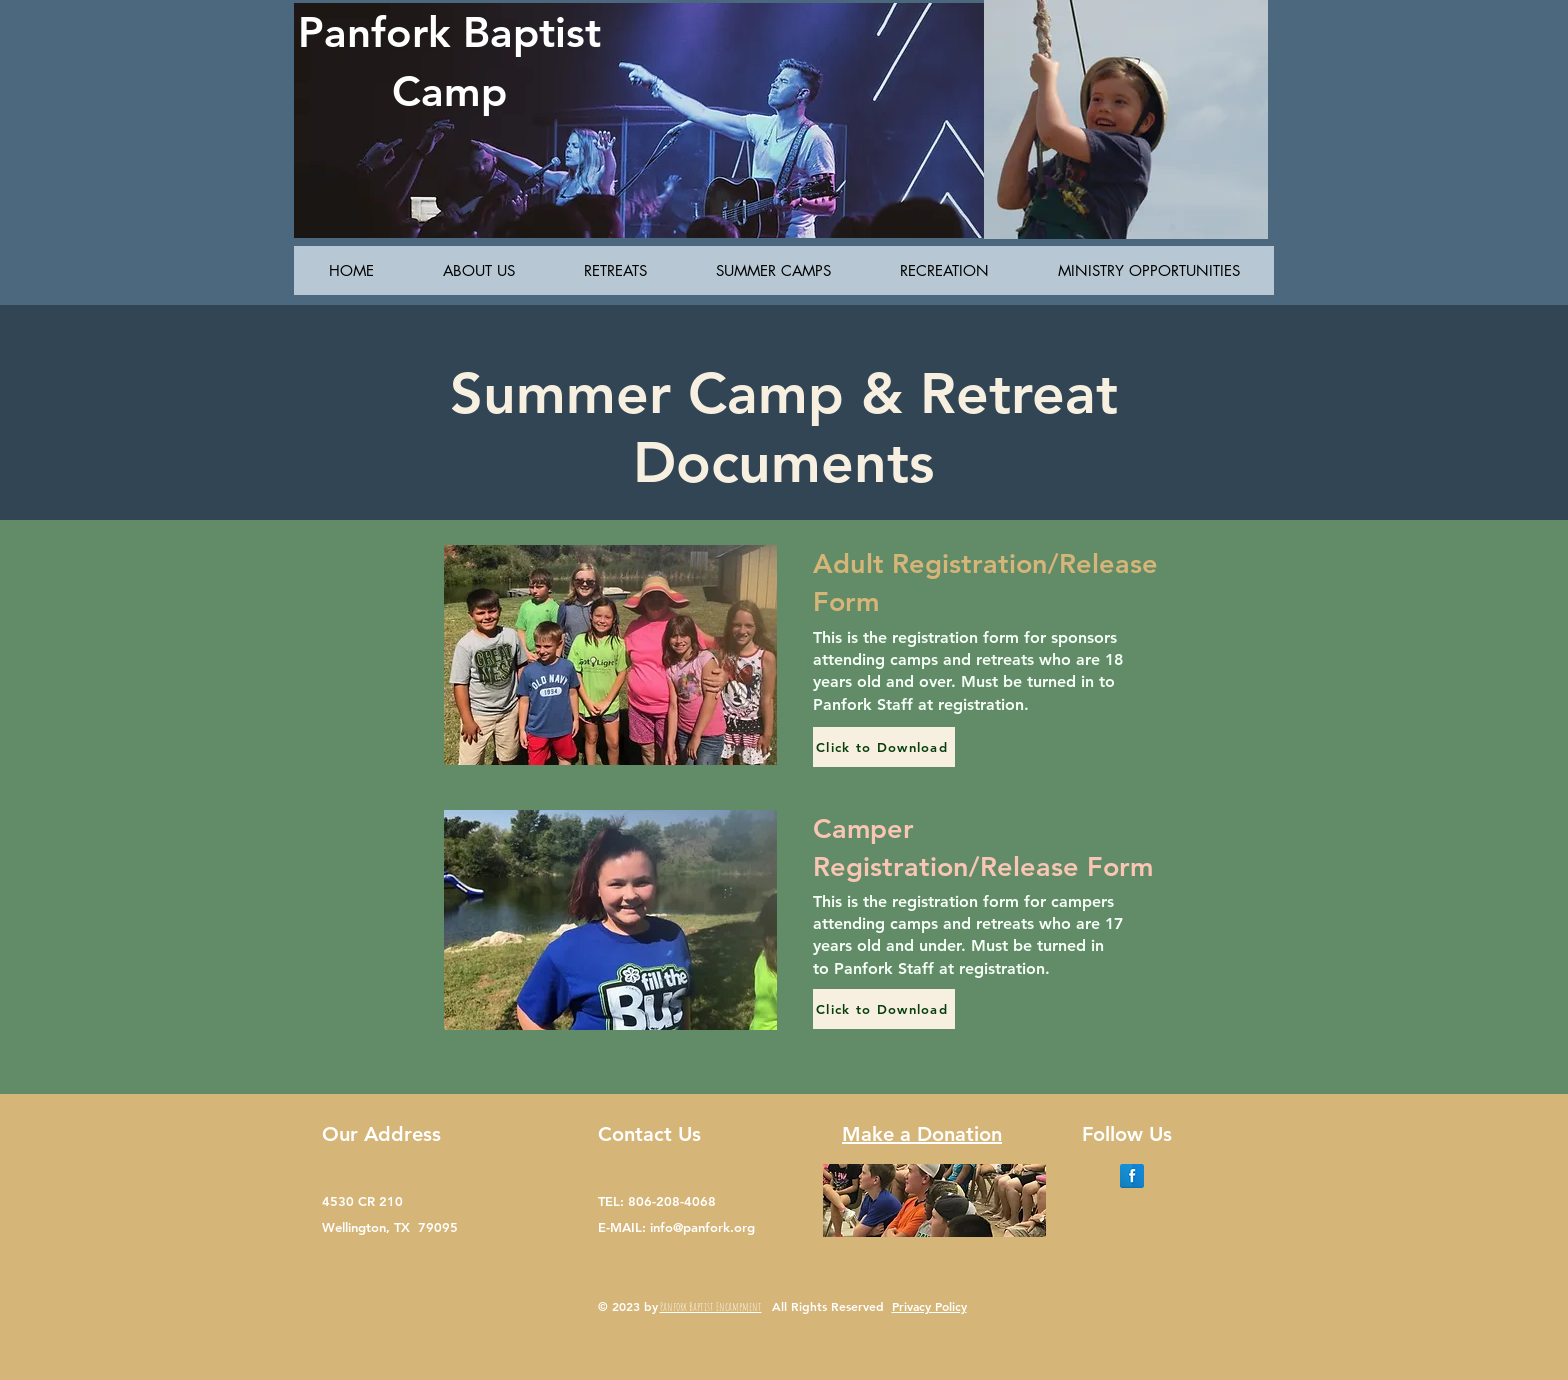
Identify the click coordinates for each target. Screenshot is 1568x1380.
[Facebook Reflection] (1132, 1176)
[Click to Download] (884, 747)
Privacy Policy (929, 1306)
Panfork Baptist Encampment (711, 1306)
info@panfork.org (702, 1227)
